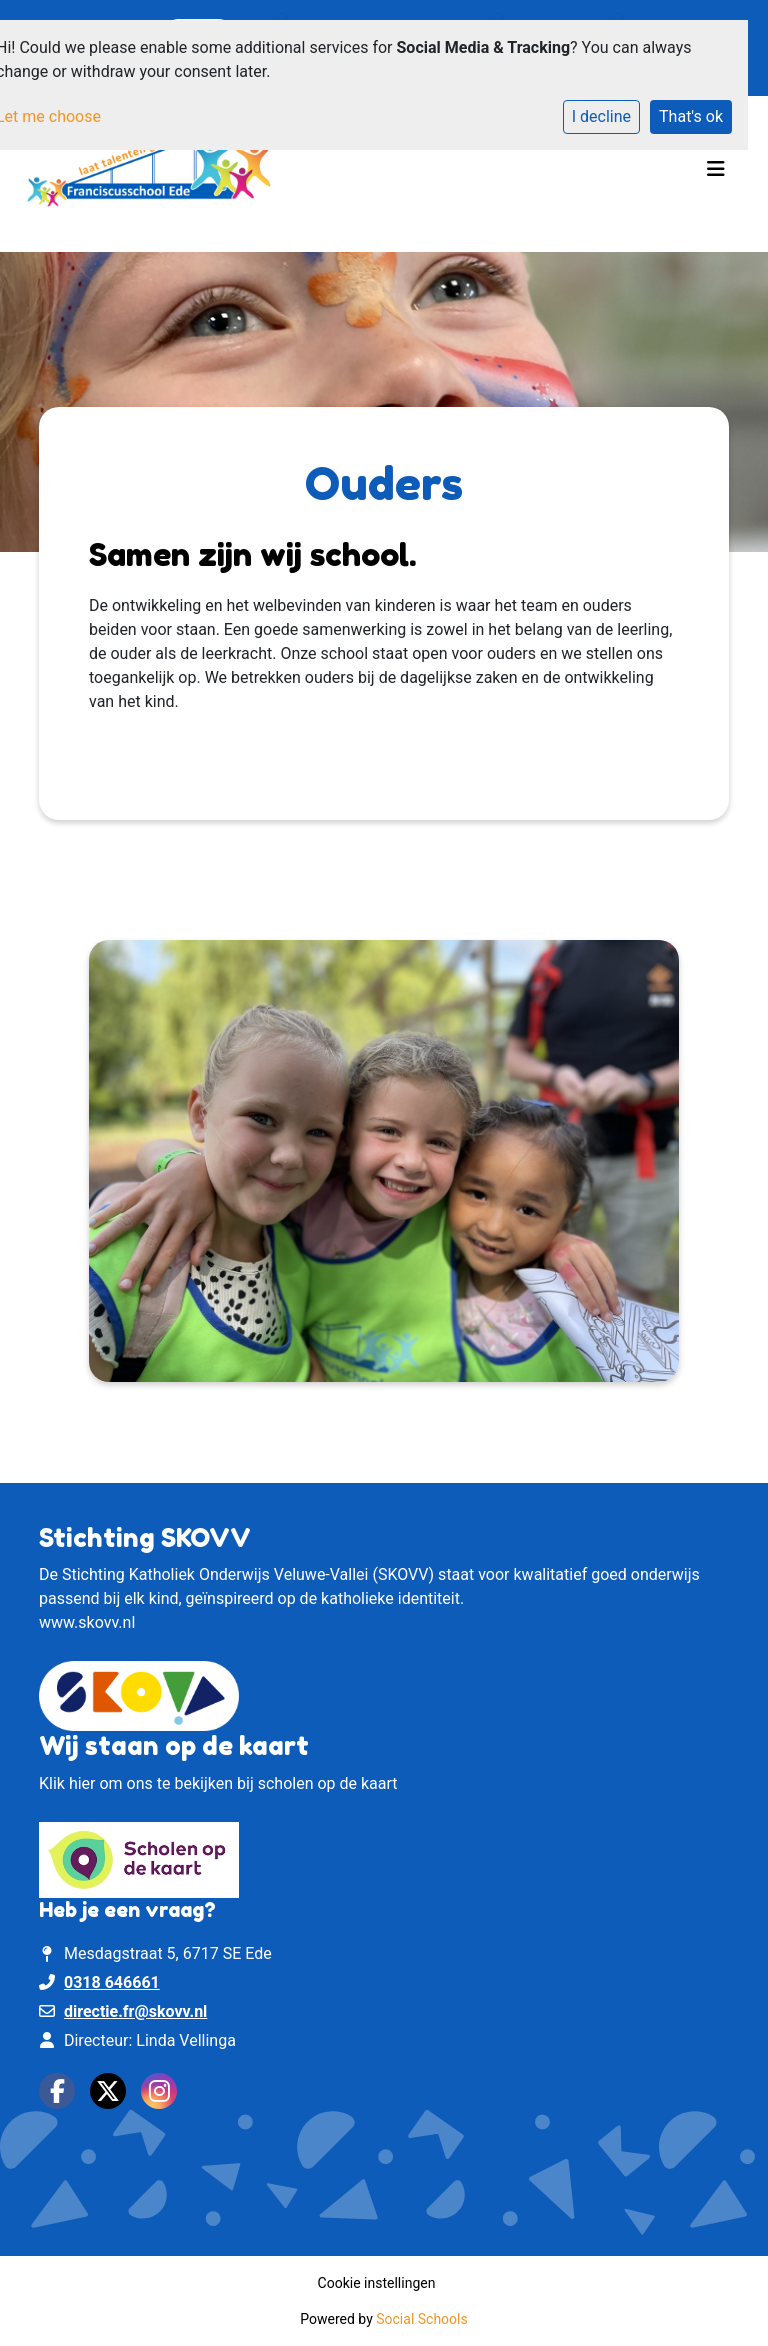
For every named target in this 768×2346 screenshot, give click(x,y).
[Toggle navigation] (716, 174)
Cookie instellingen (377, 2283)
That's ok (691, 116)
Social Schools (421, 2319)
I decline (601, 116)
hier (82, 1783)
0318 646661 (112, 1982)
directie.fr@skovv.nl (135, 2011)
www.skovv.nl (87, 1622)
